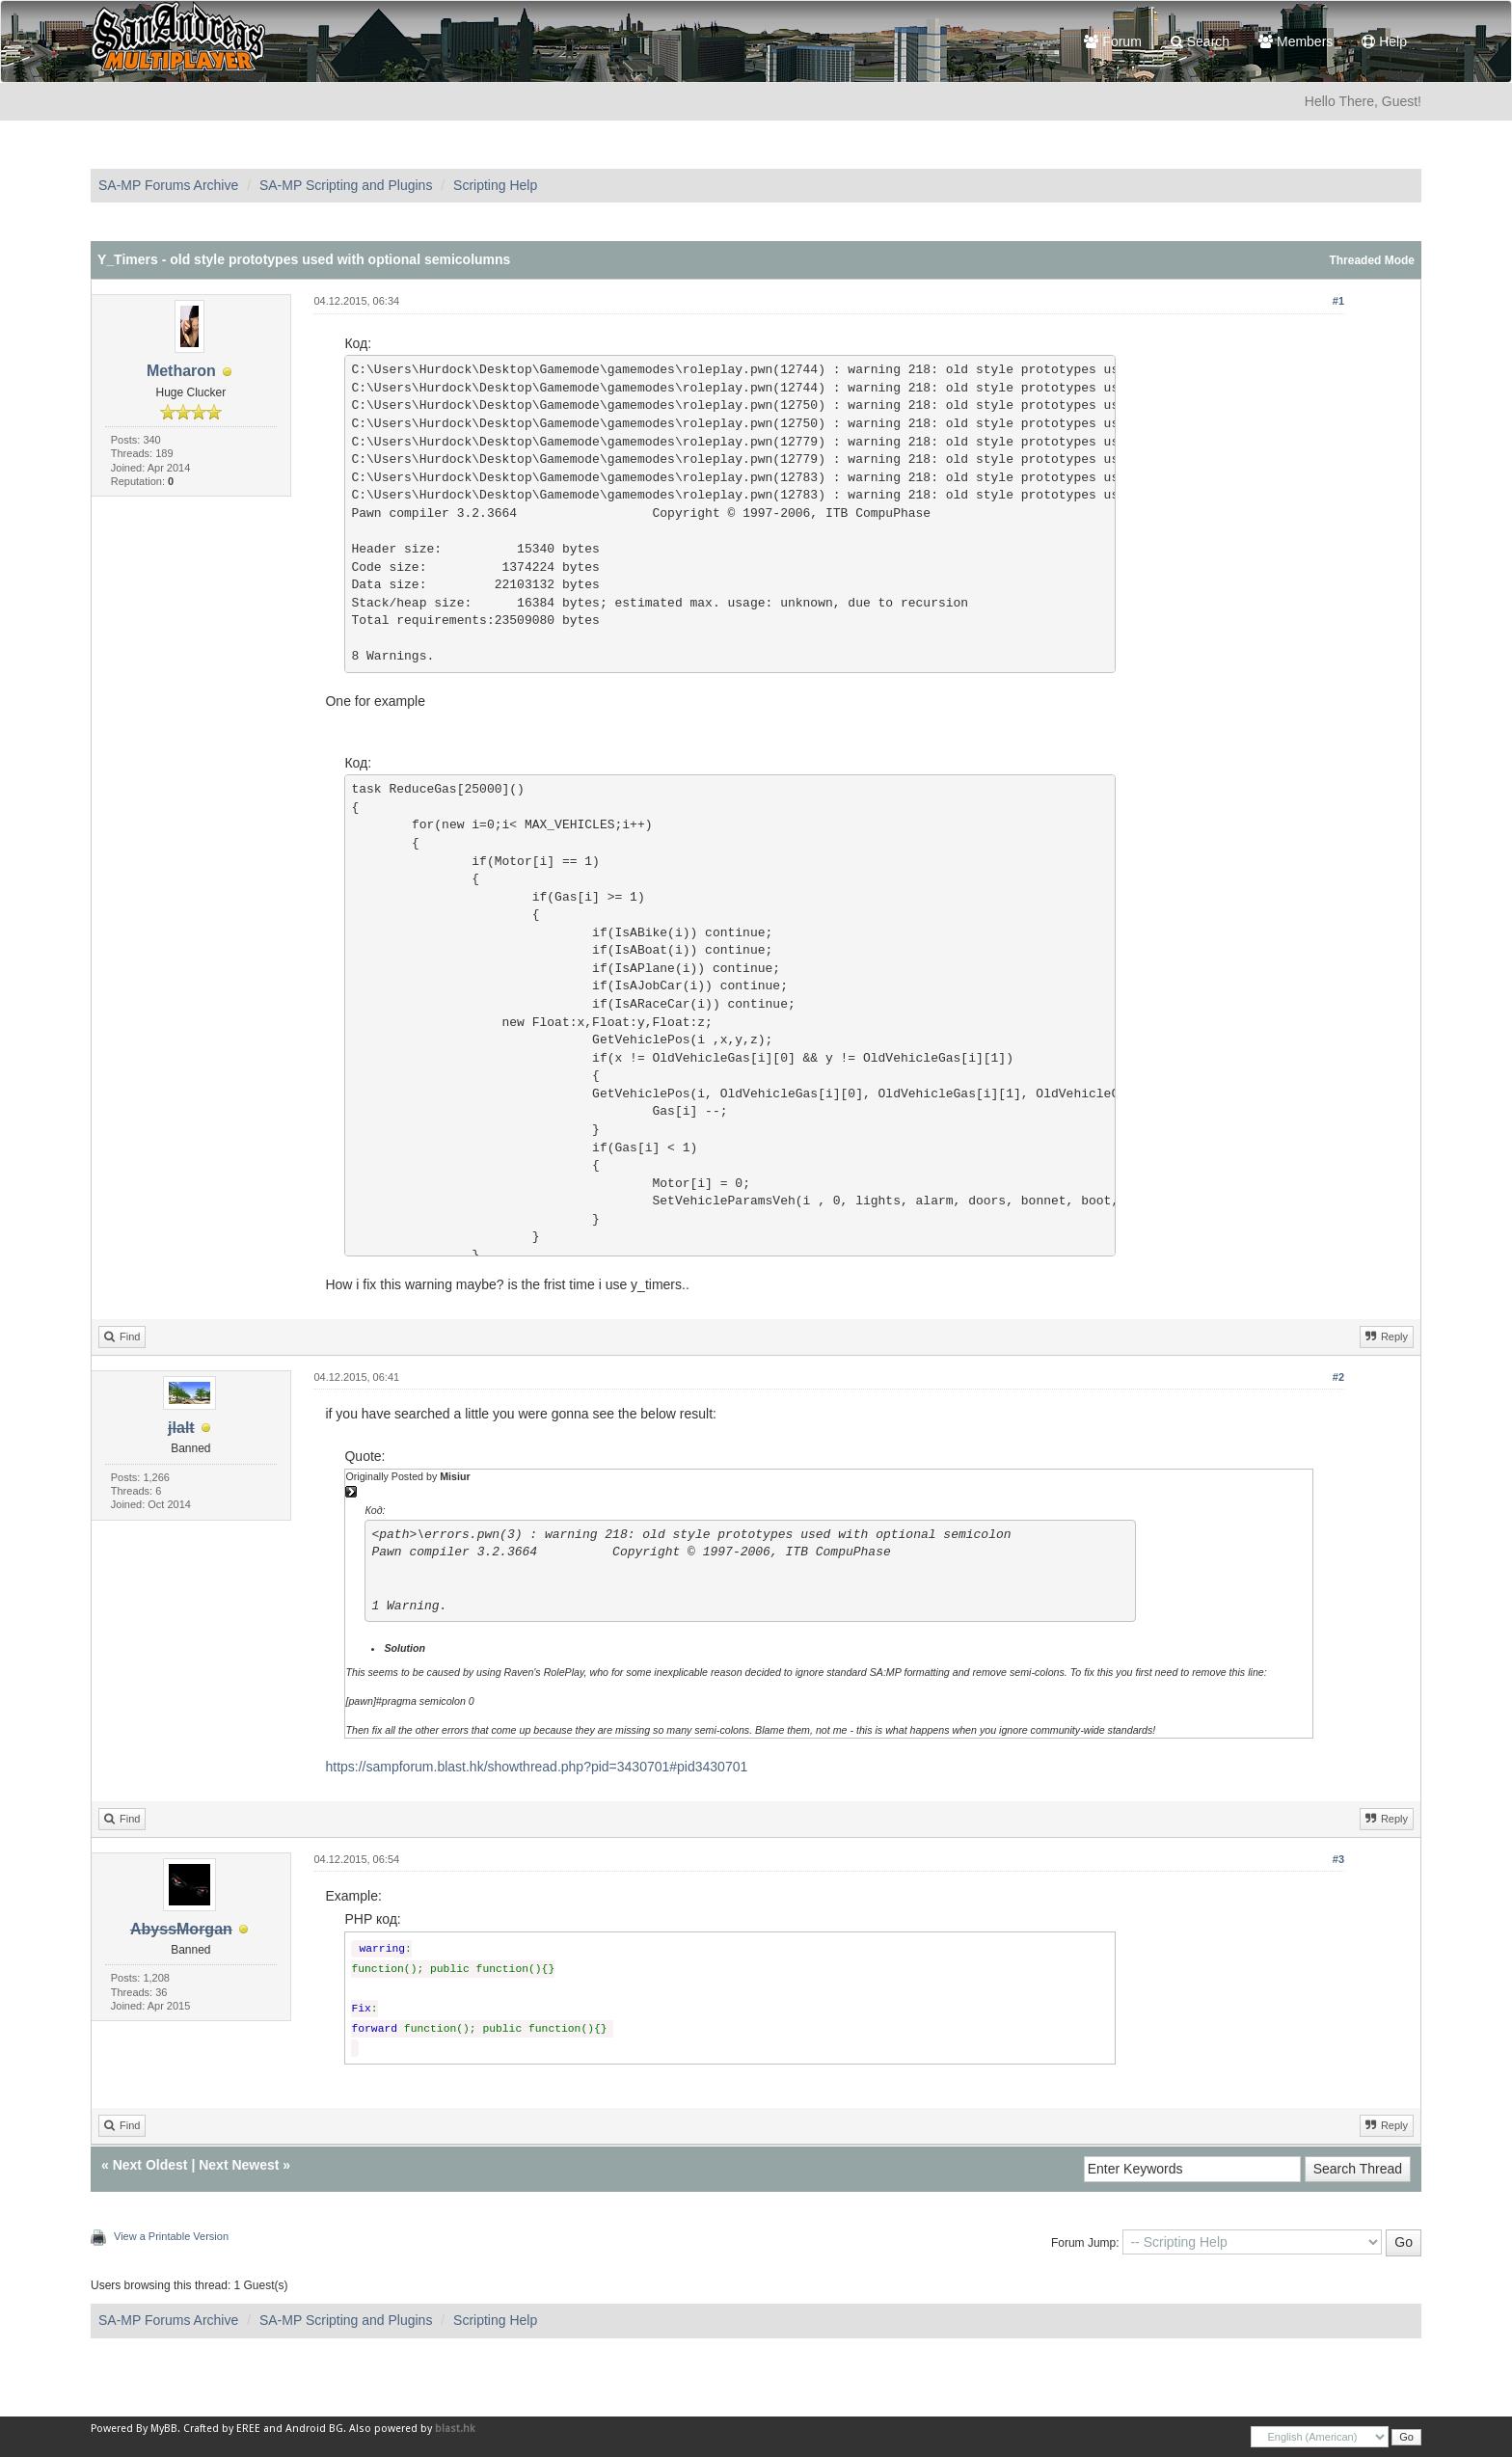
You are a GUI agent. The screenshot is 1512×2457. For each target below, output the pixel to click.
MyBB (163, 2428)
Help (1384, 41)
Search (1200, 41)
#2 (1338, 1377)
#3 (1338, 1859)
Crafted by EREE (221, 2428)
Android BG (314, 2428)
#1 (1338, 301)
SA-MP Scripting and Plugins (346, 185)
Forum (1112, 41)
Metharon (181, 371)
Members (1295, 41)
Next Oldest (150, 2165)
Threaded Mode (1372, 260)
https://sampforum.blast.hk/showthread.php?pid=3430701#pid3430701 (536, 1766)
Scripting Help (495, 185)
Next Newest (239, 2165)
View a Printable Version (171, 2236)
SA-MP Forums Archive (168, 185)
